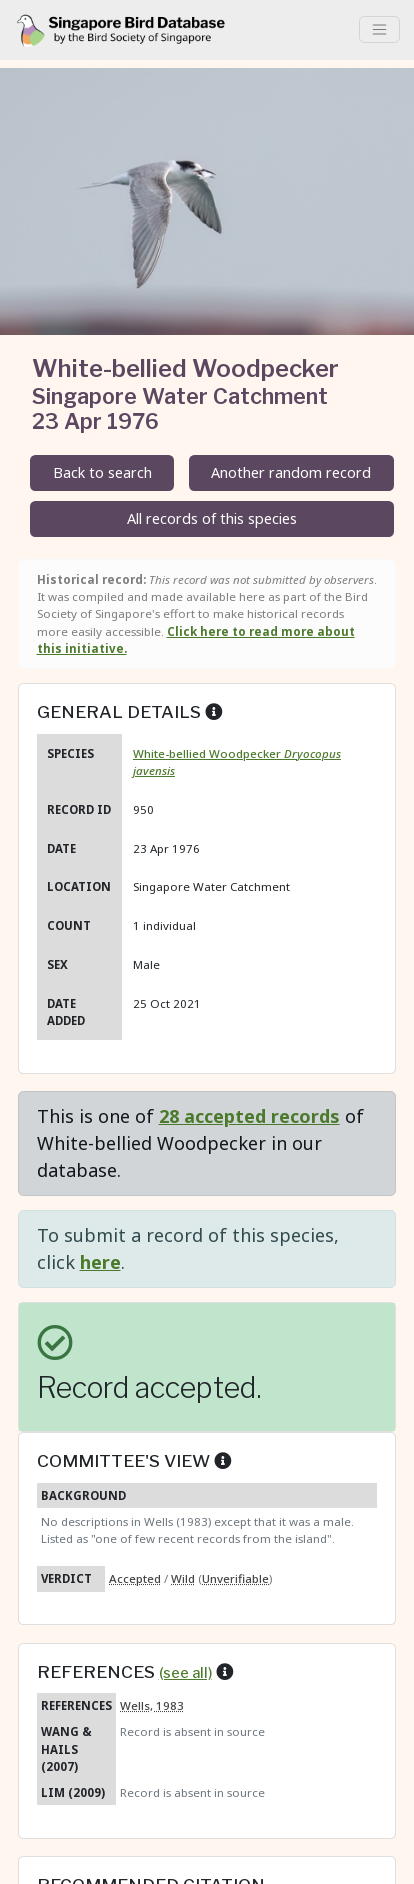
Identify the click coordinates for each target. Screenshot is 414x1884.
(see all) (185, 1673)
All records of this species (212, 518)
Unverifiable (235, 1578)
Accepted (135, 1578)
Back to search (102, 472)
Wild (183, 1578)
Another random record (291, 472)
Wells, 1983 (152, 1705)
